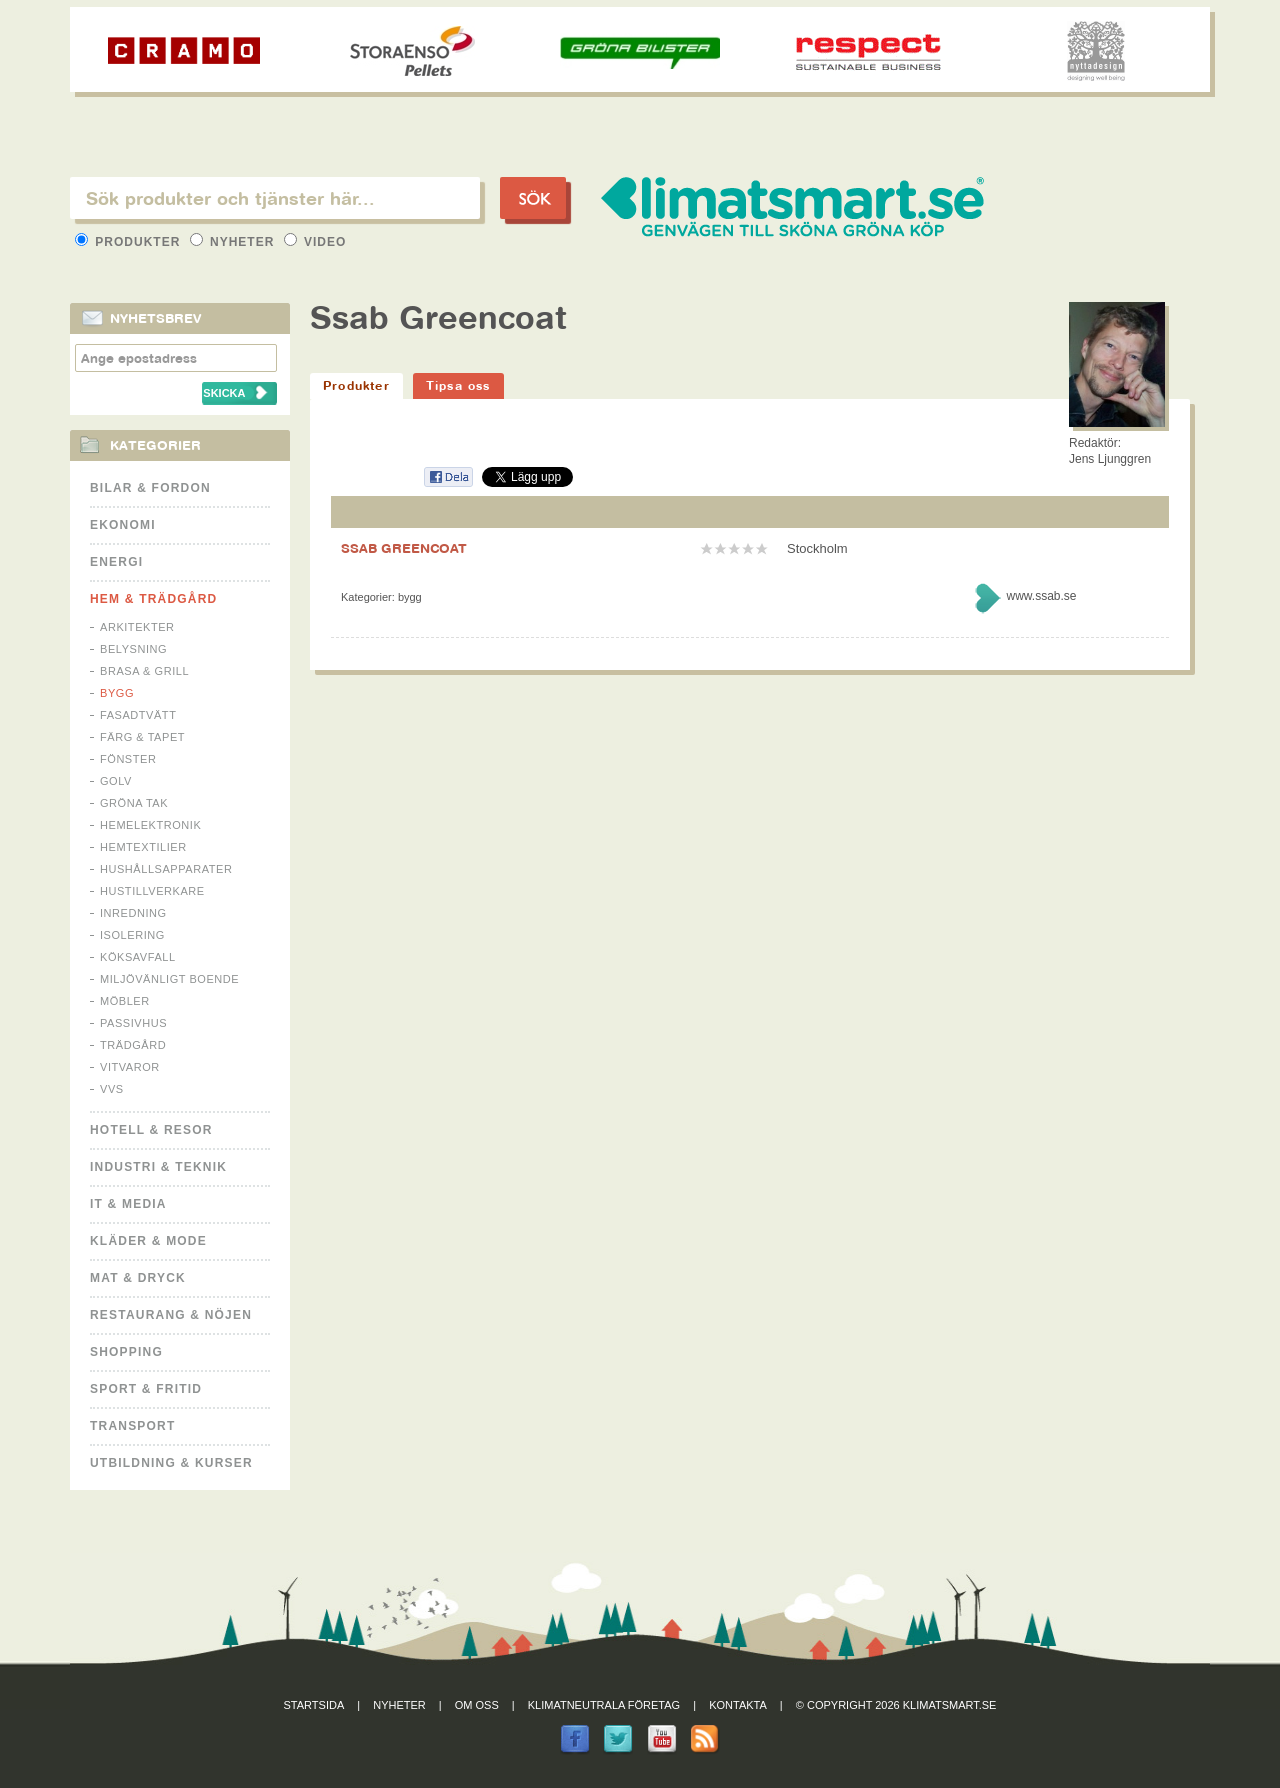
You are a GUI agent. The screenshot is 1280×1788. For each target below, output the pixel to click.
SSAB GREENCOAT (404, 548)
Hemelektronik (150, 825)
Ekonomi (123, 525)
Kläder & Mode (148, 1241)
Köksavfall (138, 957)
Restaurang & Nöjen (171, 1315)
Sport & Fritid (146, 1389)
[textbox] (275, 198)
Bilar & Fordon (150, 488)
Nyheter (234, 242)
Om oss (477, 1705)
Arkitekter (137, 627)
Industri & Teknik (158, 1167)
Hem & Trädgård (153, 599)
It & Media (128, 1204)
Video (315, 242)
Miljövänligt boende (169, 979)
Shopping (126, 1352)
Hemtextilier (143, 847)
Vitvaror (130, 1067)
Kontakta (738, 1705)
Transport (132, 1426)
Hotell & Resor (151, 1130)
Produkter (130, 242)
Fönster (128, 759)
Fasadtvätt (138, 715)
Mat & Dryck (138, 1278)
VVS (112, 1089)
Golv (116, 781)
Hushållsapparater (166, 869)
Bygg (117, 693)
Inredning (133, 913)
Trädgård (133, 1045)
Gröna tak (134, 803)
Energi (116, 562)
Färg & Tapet (142, 737)
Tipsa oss (458, 385)
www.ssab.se (1041, 596)
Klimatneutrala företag (604, 1705)
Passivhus (133, 1023)
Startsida (314, 1705)
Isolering (132, 935)
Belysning (133, 649)
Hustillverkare (152, 891)
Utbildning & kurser (171, 1463)
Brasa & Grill (144, 671)
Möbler (125, 1001)
